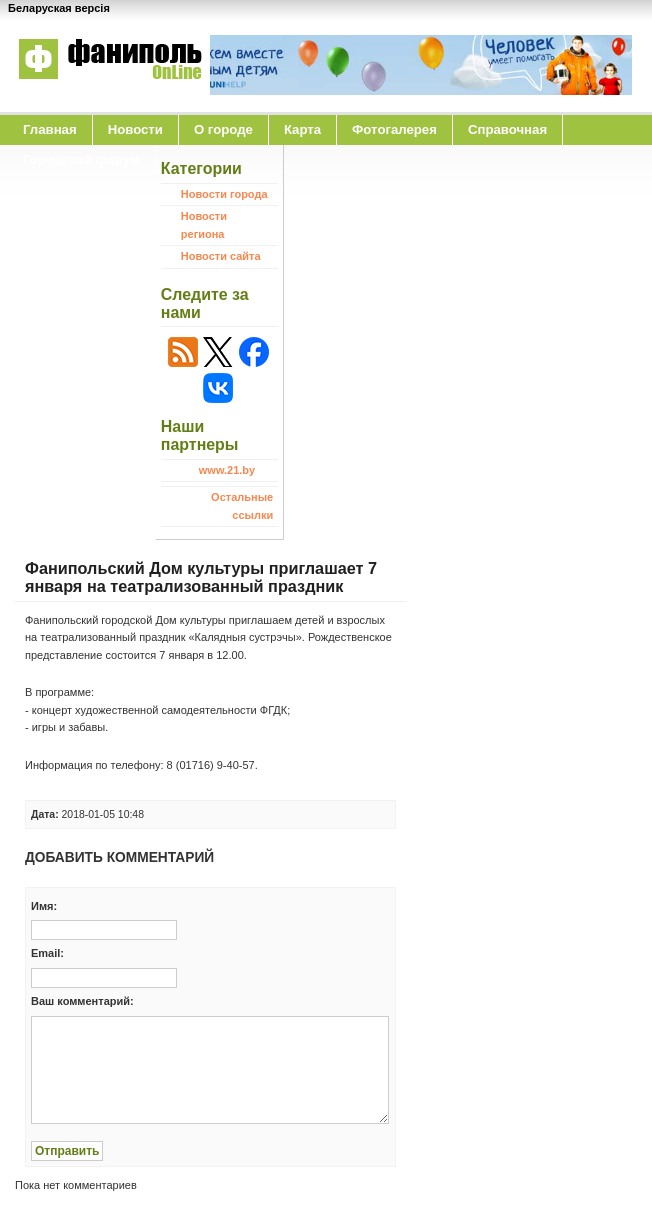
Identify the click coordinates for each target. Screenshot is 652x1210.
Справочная (507, 129)
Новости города (224, 194)
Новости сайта (221, 256)
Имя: (44, 906)
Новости (135, 129)
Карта (302, 129)
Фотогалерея (394, 129)
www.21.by (227, 470)
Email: (47, 953)
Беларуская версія (59, 8)
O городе (223, 129)
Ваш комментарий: (82, 1001)
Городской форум (81, 159)
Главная (50, 129)
